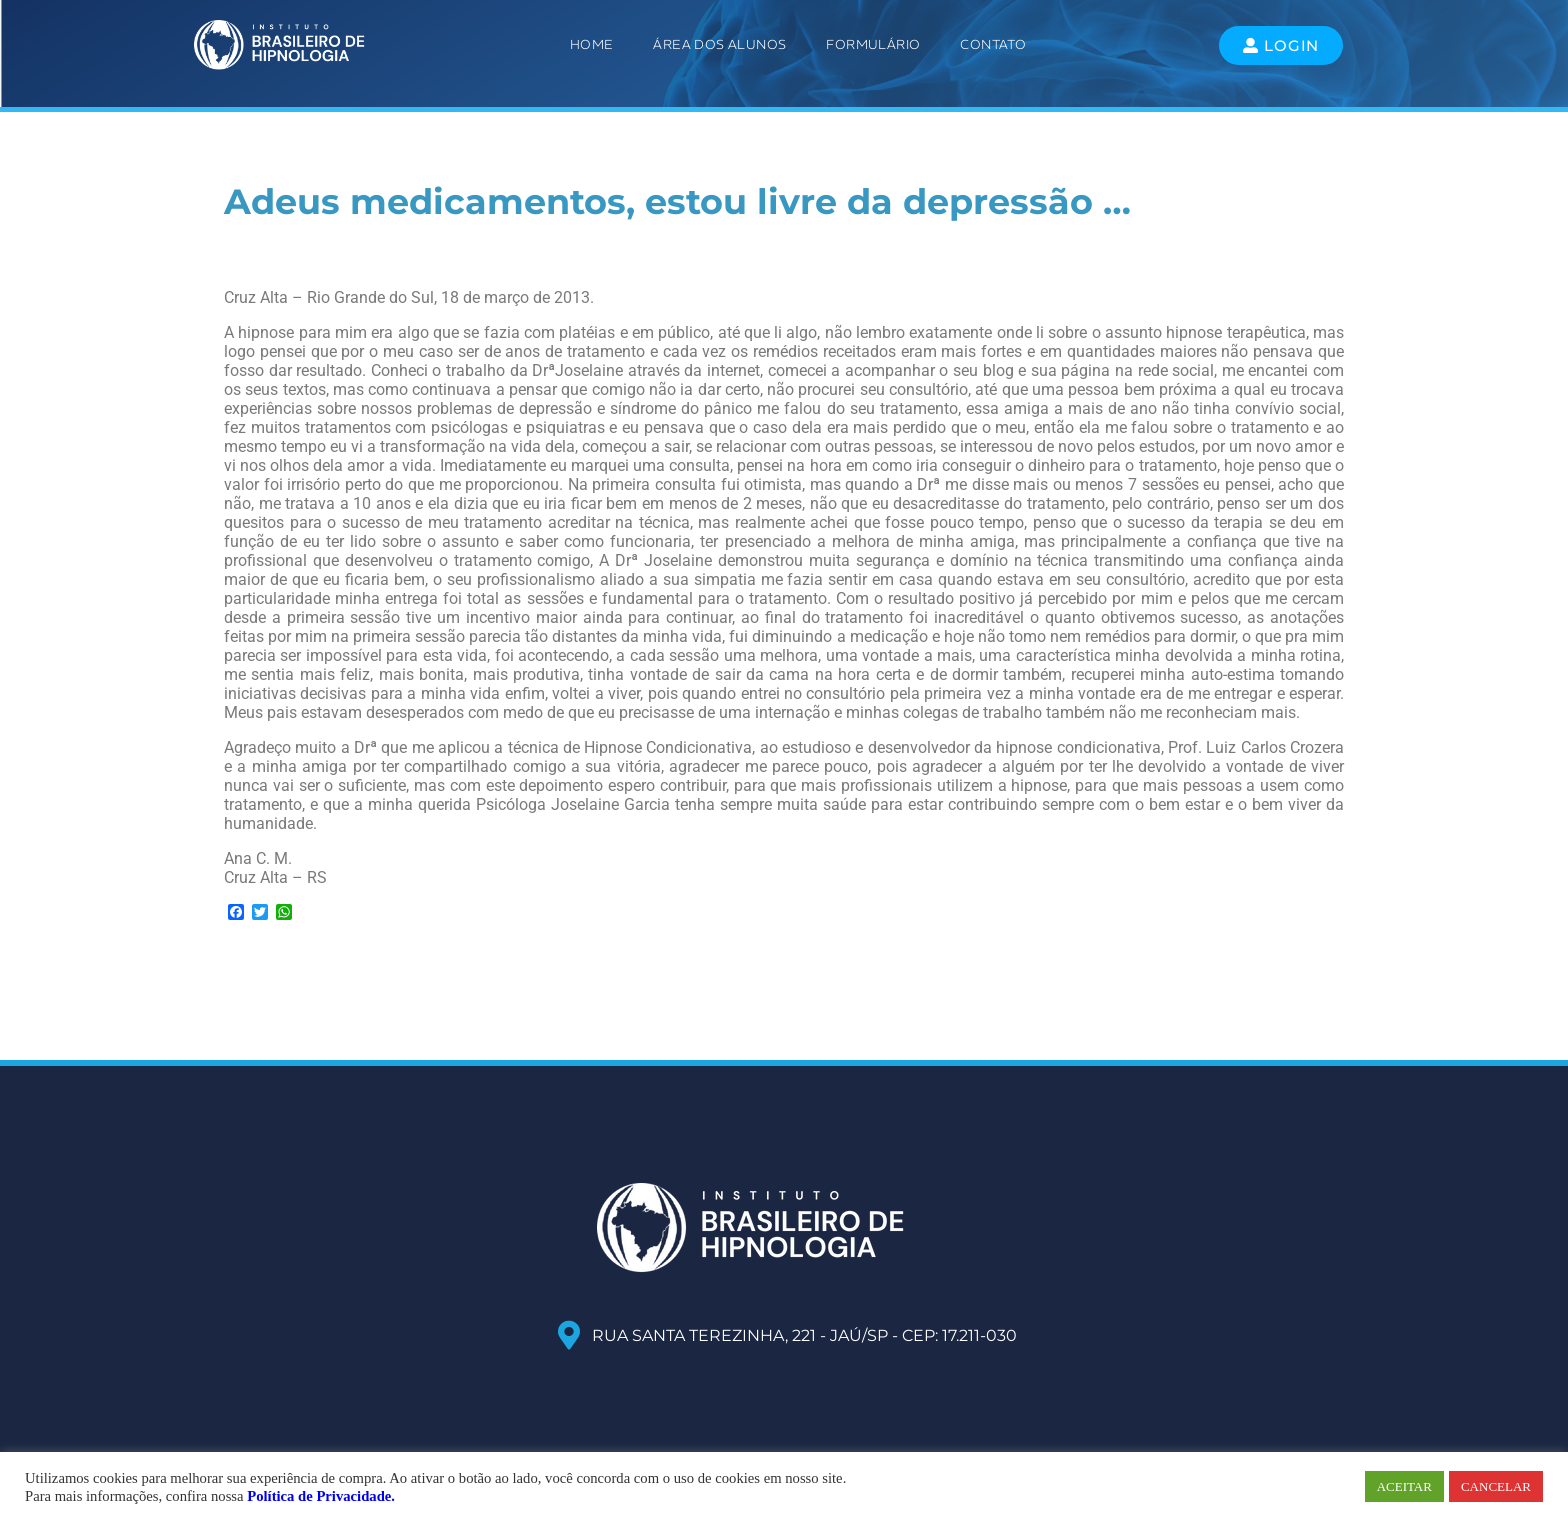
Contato (993, 44)
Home (592, 44)
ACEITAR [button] (1404, 1486)
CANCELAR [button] (1496, 1486)
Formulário (873, 44)
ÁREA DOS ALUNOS (719, 44)
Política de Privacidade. (321, 1496)
